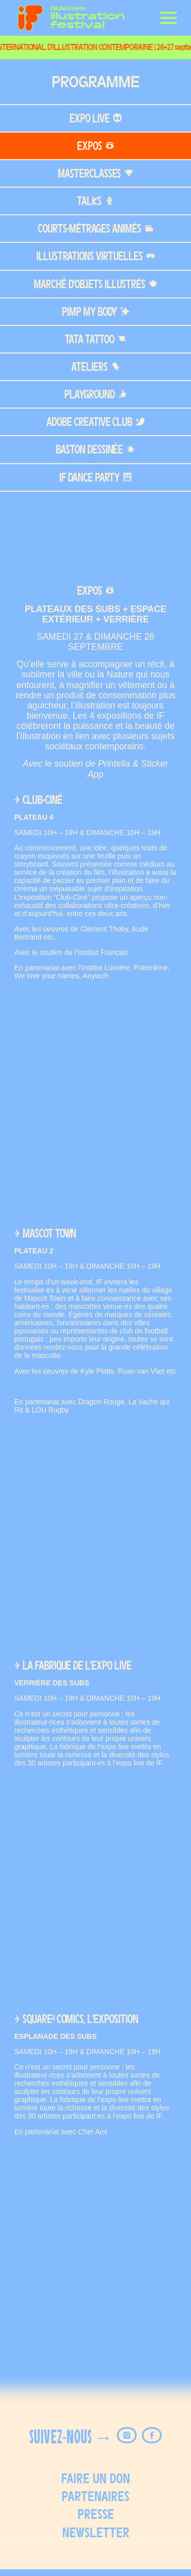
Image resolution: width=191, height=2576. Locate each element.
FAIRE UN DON (95, 2478)
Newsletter (95, 2532)
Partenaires (95, 2496)
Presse (95, 2514)
